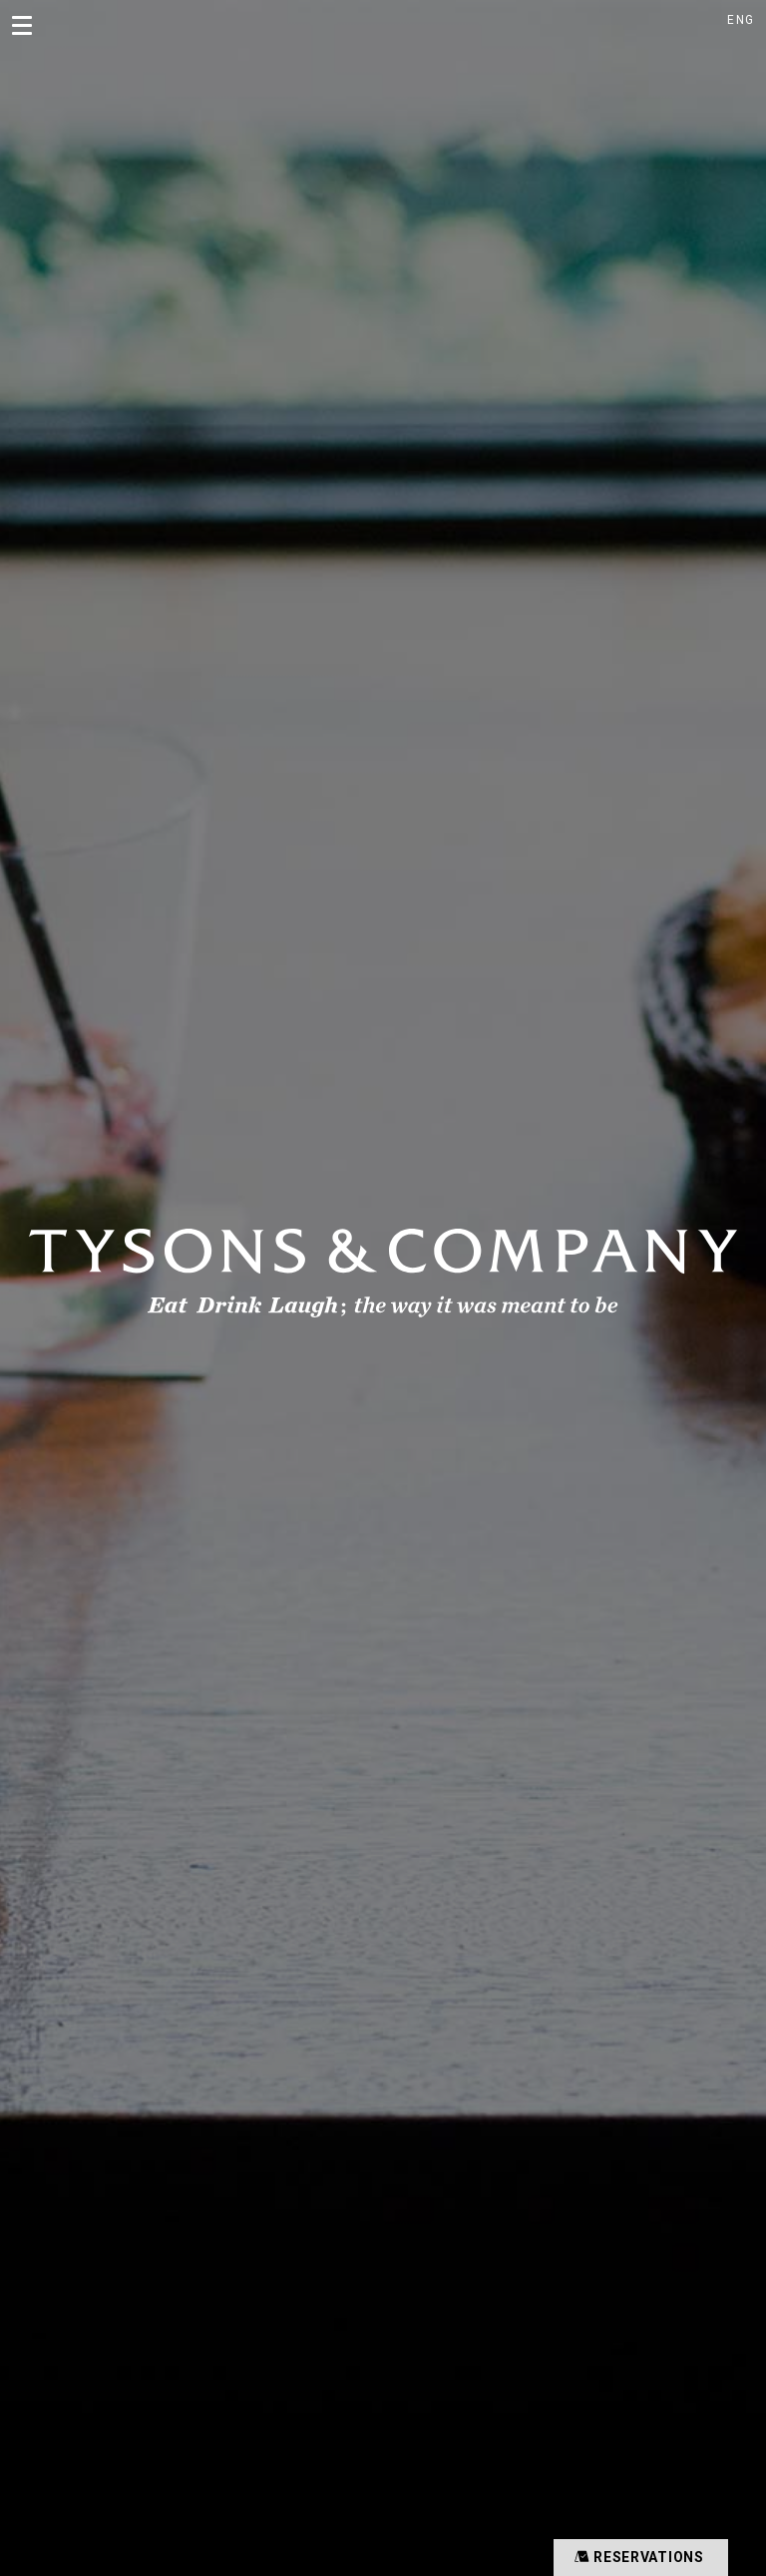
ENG (740, 20)
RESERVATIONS (637, 2556)
